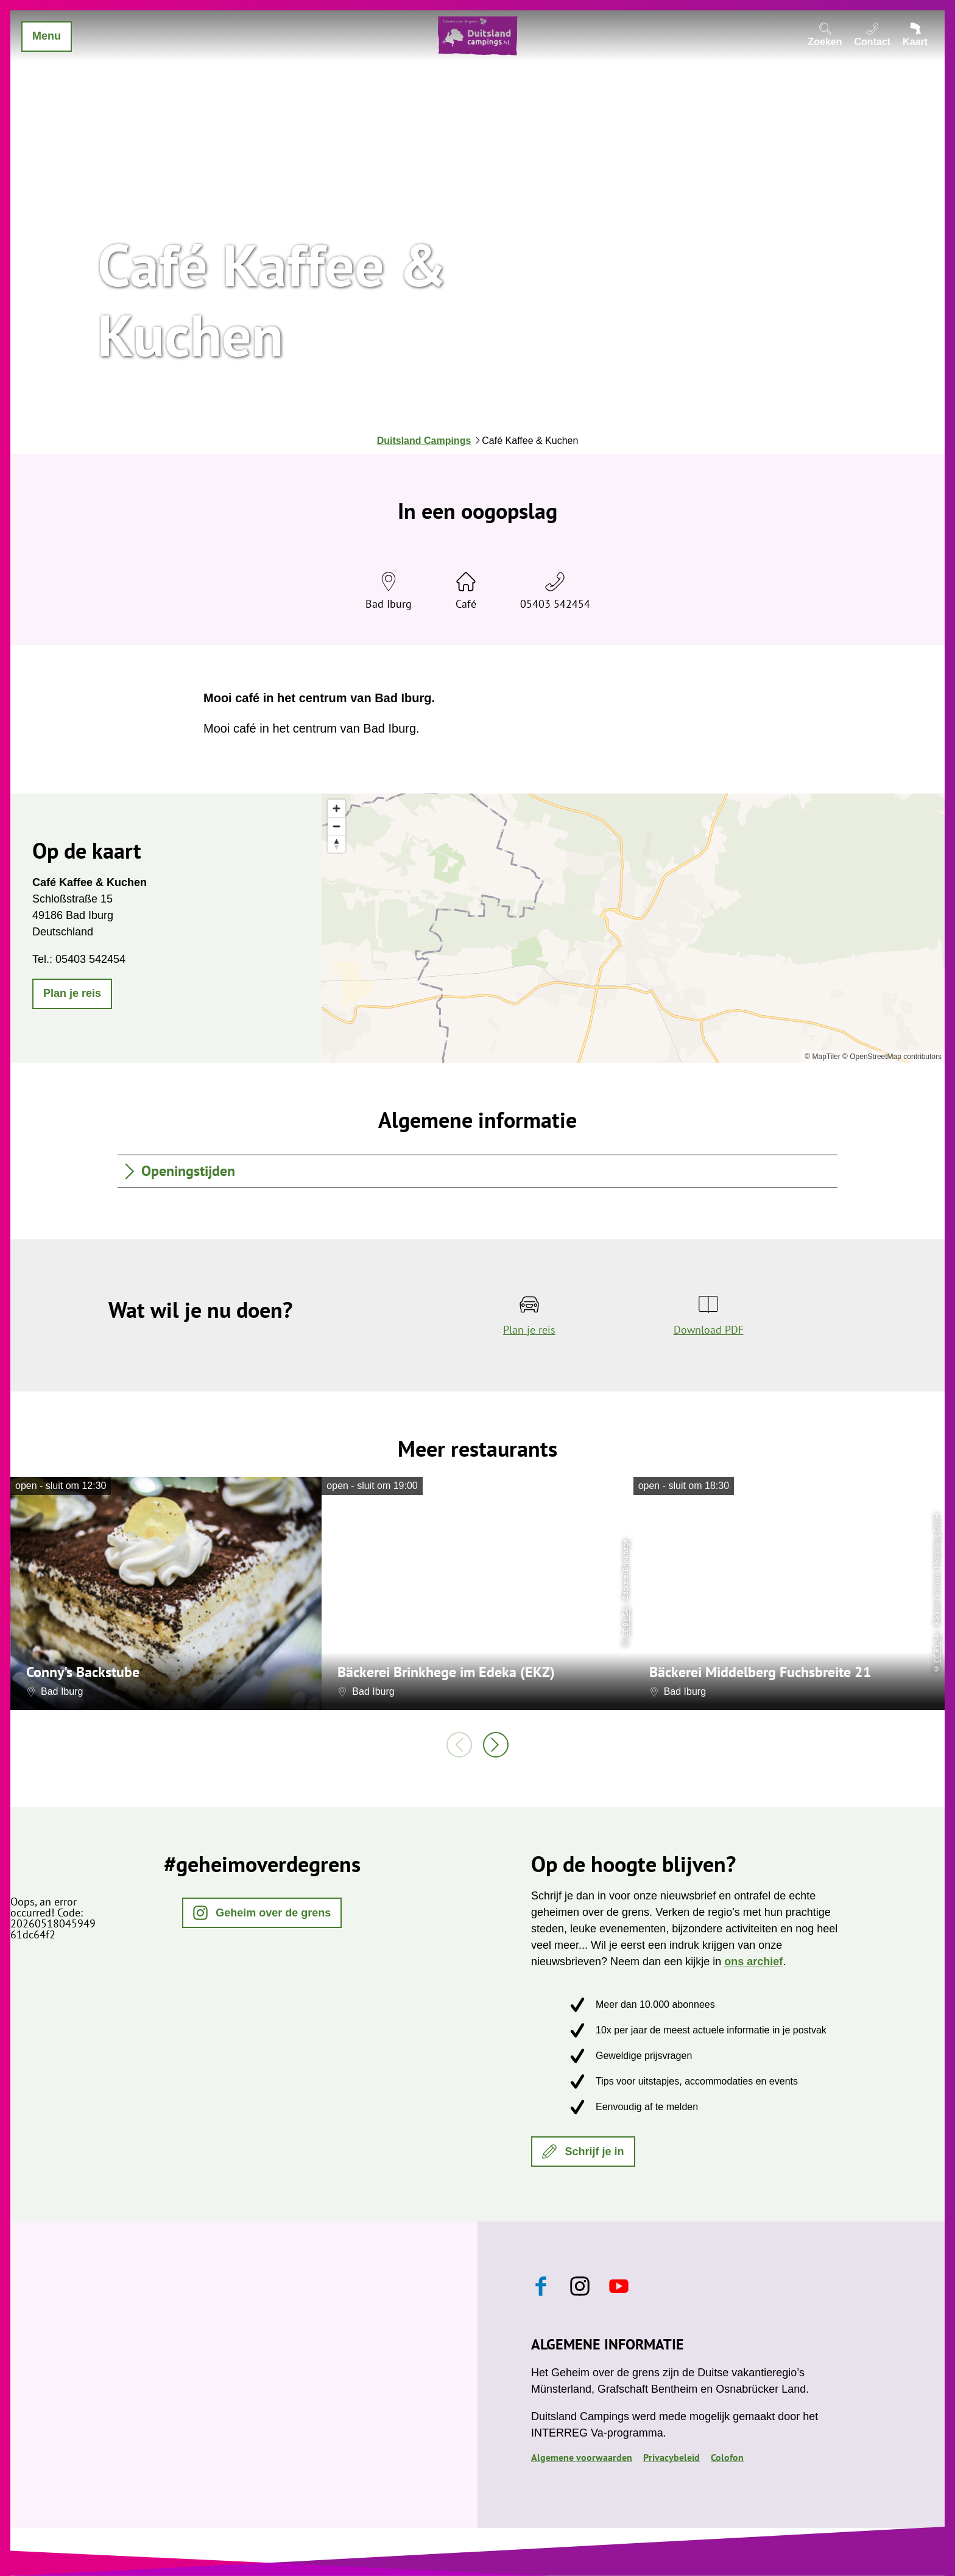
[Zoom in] (336, 808)
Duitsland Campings (424, 440)
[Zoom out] (336, 826)
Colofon (727, 2457)
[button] (72, 994)
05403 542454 (555, 604)
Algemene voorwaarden (581, 2457)
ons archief (753, 1961)
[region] (633, 928)
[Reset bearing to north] (336, 844)
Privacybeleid (671, 2457)
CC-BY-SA (625, 1622)
